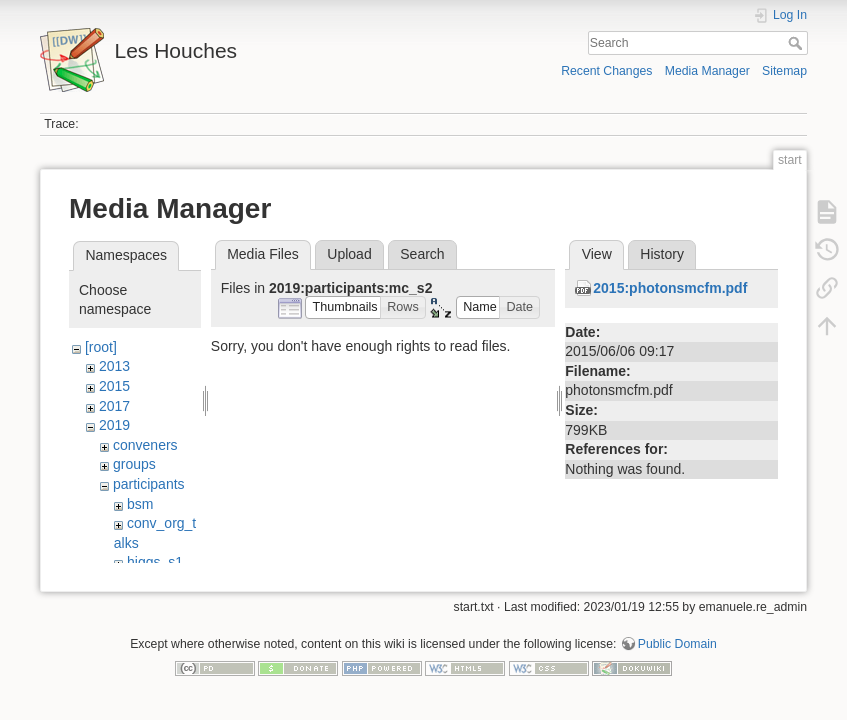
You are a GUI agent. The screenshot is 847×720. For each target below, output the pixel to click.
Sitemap (784, 71)
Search (797, 43)
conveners (145, 445)
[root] (101, 347)
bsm (140, 504)
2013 (114, 366)
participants (149, 484)
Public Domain (677, 654)
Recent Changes (606, 71)
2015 (114, 386)
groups (134, 464)
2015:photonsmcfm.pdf (670, 288)
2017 (114, 406)
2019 (114, 425)
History (662, 254)
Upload (349, 254)
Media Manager (707, 71)
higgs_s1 (155, 562)
